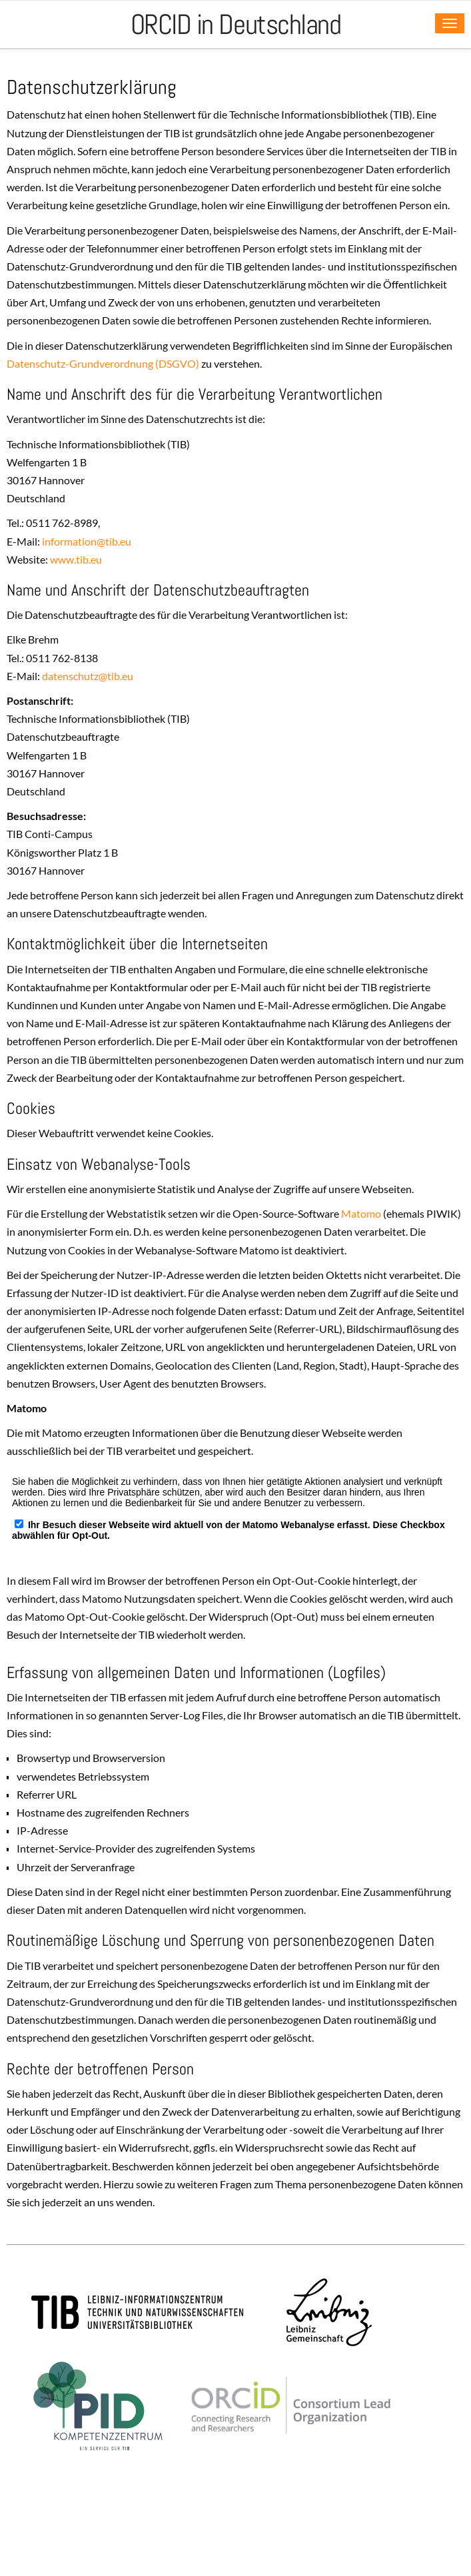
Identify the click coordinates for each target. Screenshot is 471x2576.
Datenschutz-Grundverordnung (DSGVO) (103, 363)
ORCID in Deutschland (236, 24)
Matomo (361, 1213)
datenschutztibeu (87, 675)
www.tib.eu (76, 559)
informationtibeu (86, 541)
